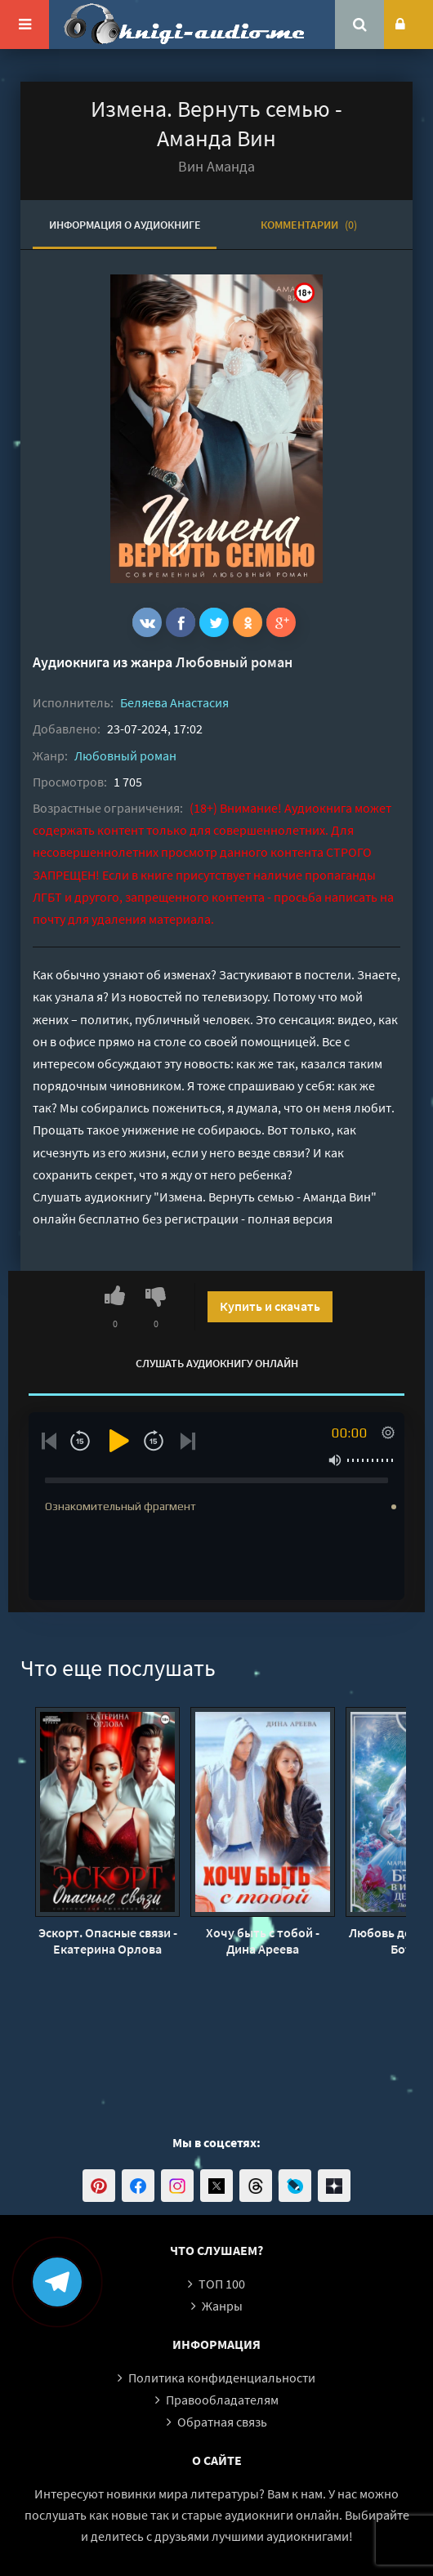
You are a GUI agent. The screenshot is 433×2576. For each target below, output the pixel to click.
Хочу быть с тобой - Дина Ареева (262, 1940)
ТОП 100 (222, 2283)
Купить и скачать (270, 1306)
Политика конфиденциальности (221, 2377)
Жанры (222, 2305)
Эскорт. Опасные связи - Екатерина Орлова (107, 1940)
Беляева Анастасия (174, 702)
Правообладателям (222, 2399)
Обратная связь (222, 2421)
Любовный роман (234, 662)
